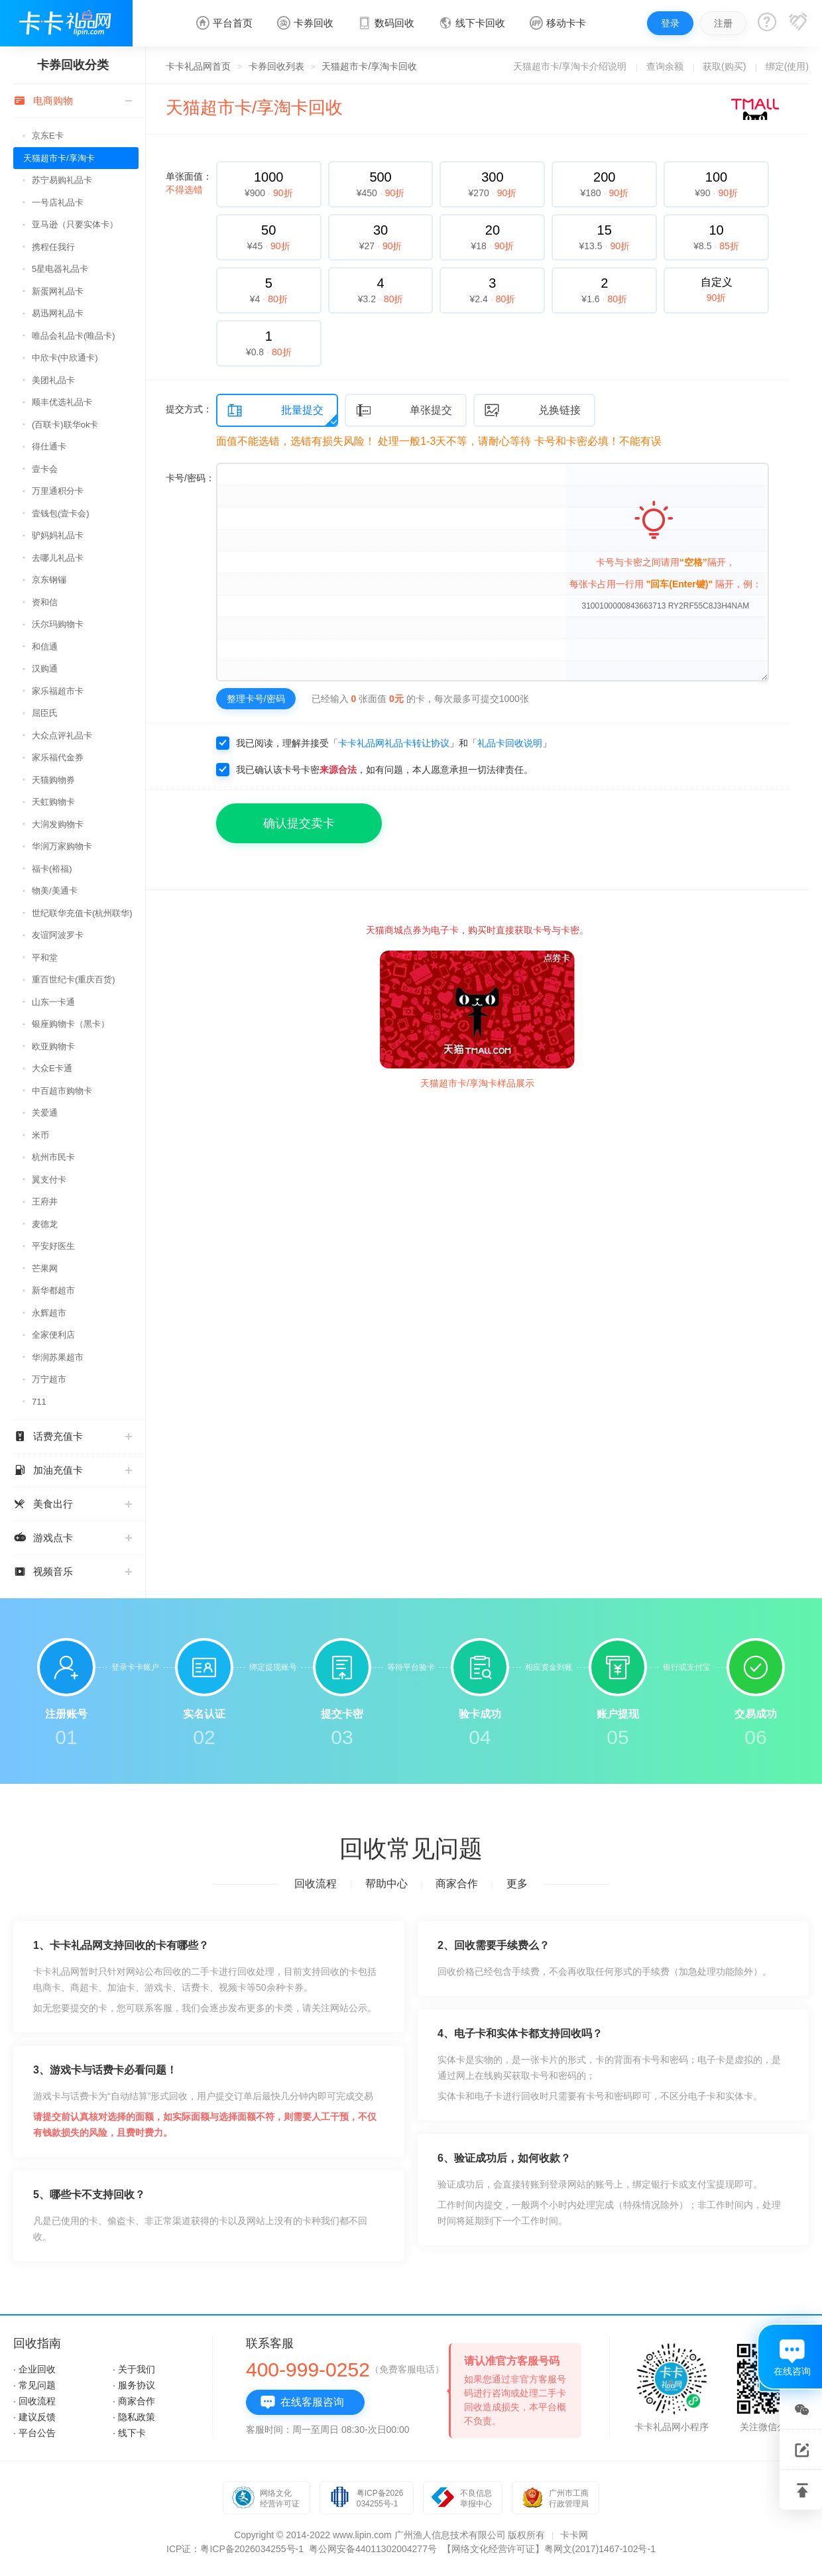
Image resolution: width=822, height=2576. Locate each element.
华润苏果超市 (58, 1357)
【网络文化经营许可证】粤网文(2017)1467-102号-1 (549, 2549)
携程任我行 (53, 247)
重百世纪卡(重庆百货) (73, 979)
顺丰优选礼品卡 (62, 402)
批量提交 (275, 411)
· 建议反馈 (34, 2417)
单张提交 (403, 411)
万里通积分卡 (58, 491)
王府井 (45, 1201)
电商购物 (72, 100)
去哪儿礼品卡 (58, 558)
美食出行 (72, 1504)
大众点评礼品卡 (62, 735)
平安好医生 (53, 1246)
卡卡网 (574, 2535)
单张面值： (189, 183)
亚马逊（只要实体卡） (75, 224)
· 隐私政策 (134, 2417)
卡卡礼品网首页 (198, 66)
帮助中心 (386, 1883)
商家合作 (457, 1883)
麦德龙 (45, 1224)
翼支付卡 (49, 1180)
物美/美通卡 (55, 891)
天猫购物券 (53, 780)
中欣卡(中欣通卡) (65, 358)
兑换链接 (532, 411)
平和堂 (45, 958)
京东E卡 (48, 136)
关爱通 (45, 1113)
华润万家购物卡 (62, 846)
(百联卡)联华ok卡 (65, 425)
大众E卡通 (52, 1068)
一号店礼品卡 (58, 202)
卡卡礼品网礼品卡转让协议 (393, 743)
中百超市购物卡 (62, 1091)
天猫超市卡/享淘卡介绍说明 (570, 66)
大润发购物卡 (58, 824)
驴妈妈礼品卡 (58, 535)
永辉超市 (49, 1313)
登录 (670, 23)
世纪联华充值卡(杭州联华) (82, 913)
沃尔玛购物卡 (58, 624)
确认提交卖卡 (299, 823)
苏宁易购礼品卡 (62, 180)
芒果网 (45, 1268)
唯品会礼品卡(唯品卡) (73, 336)
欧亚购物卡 (53, 1046)
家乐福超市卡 (58, 691)
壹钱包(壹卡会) (60, 513)
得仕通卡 (49, 446)
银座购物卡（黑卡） (70, 1024)
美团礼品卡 (53, 380)
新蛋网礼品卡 (58, 291)
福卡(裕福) (52, 869)
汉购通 (45, 668)
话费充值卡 (72, 1436)
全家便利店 (53, 1335)
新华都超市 (53, 1290)
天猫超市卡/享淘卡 (59, 158)
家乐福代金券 (58, 757)
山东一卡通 (53, 1002)
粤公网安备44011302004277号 (373, 2549)
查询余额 (664, 66)
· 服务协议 (134, 2385)
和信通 (45, 647)
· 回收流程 (34, 2401)
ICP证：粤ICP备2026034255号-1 (235, 2549)
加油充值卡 (72, 1470)
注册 (723, 23)
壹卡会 (45, 469)
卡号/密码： (190, 478)
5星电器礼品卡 (60, 269)
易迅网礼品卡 (58, 313)
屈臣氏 (45, 713)
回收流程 (315, 1883)
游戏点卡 (72, 1538)
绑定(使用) (787, 66)
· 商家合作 (134, 2401)
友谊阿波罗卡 (58, 935)
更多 (517, 1883)
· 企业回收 (34, 2369)
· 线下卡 (129, 2433)
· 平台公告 (34, 2433)
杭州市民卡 (53, 1157)
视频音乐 (72, 1571)
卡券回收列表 (276, 66)
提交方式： (189, 409)
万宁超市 (49, 1379)
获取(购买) (724, 66)
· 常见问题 (34, 2385)
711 (39, 1402)
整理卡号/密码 (256, 698)
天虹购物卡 (53, 802)
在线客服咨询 (302, 2402)
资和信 (45, 602)
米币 (40, 1135)
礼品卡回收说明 (509, 743)
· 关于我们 (134, 2369)
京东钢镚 (49, 580)
